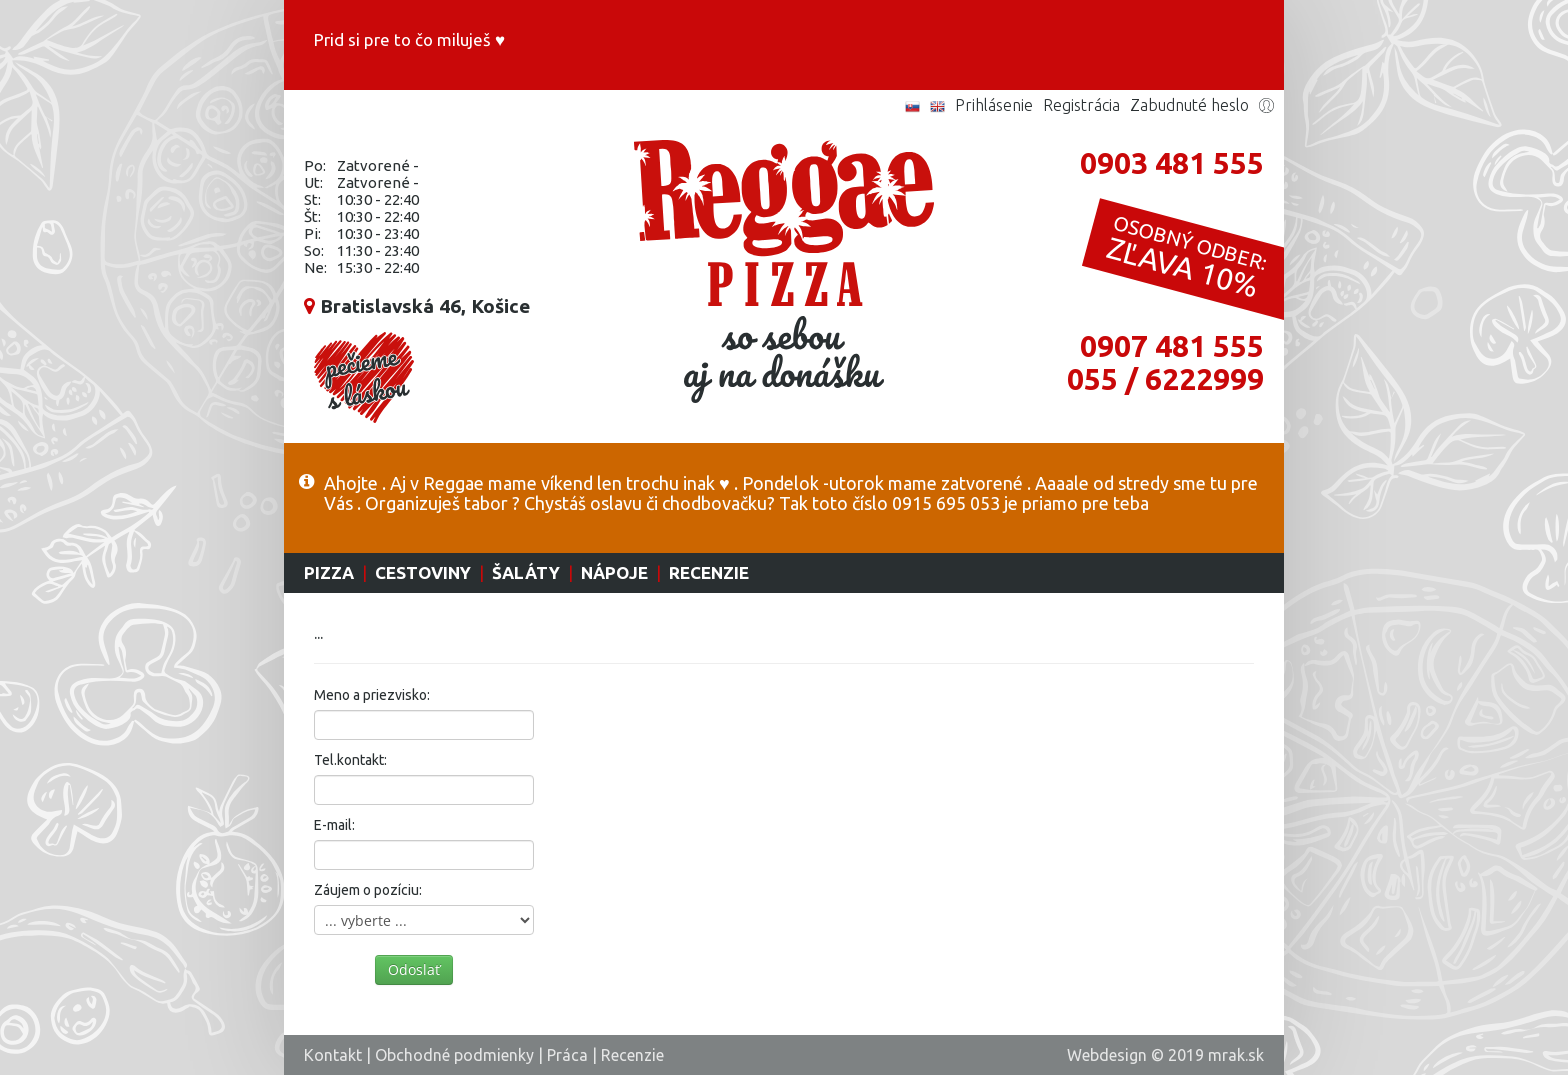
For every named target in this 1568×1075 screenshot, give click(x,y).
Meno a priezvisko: (372, 695)
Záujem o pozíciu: (368, 890)
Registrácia (1081, 105)
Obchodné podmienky (454, 1055)
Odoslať (414, 969)
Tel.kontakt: (350, 760)
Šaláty (526, 572)
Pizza (329, 572)
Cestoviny (423, 572)
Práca (567, 1055)
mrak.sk (1236, 1055)
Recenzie (709, 572)
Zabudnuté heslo (1189, 105)
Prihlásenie (994, 105)
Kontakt (333, 1055)
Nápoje (614, 572)
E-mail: (334, 825)
